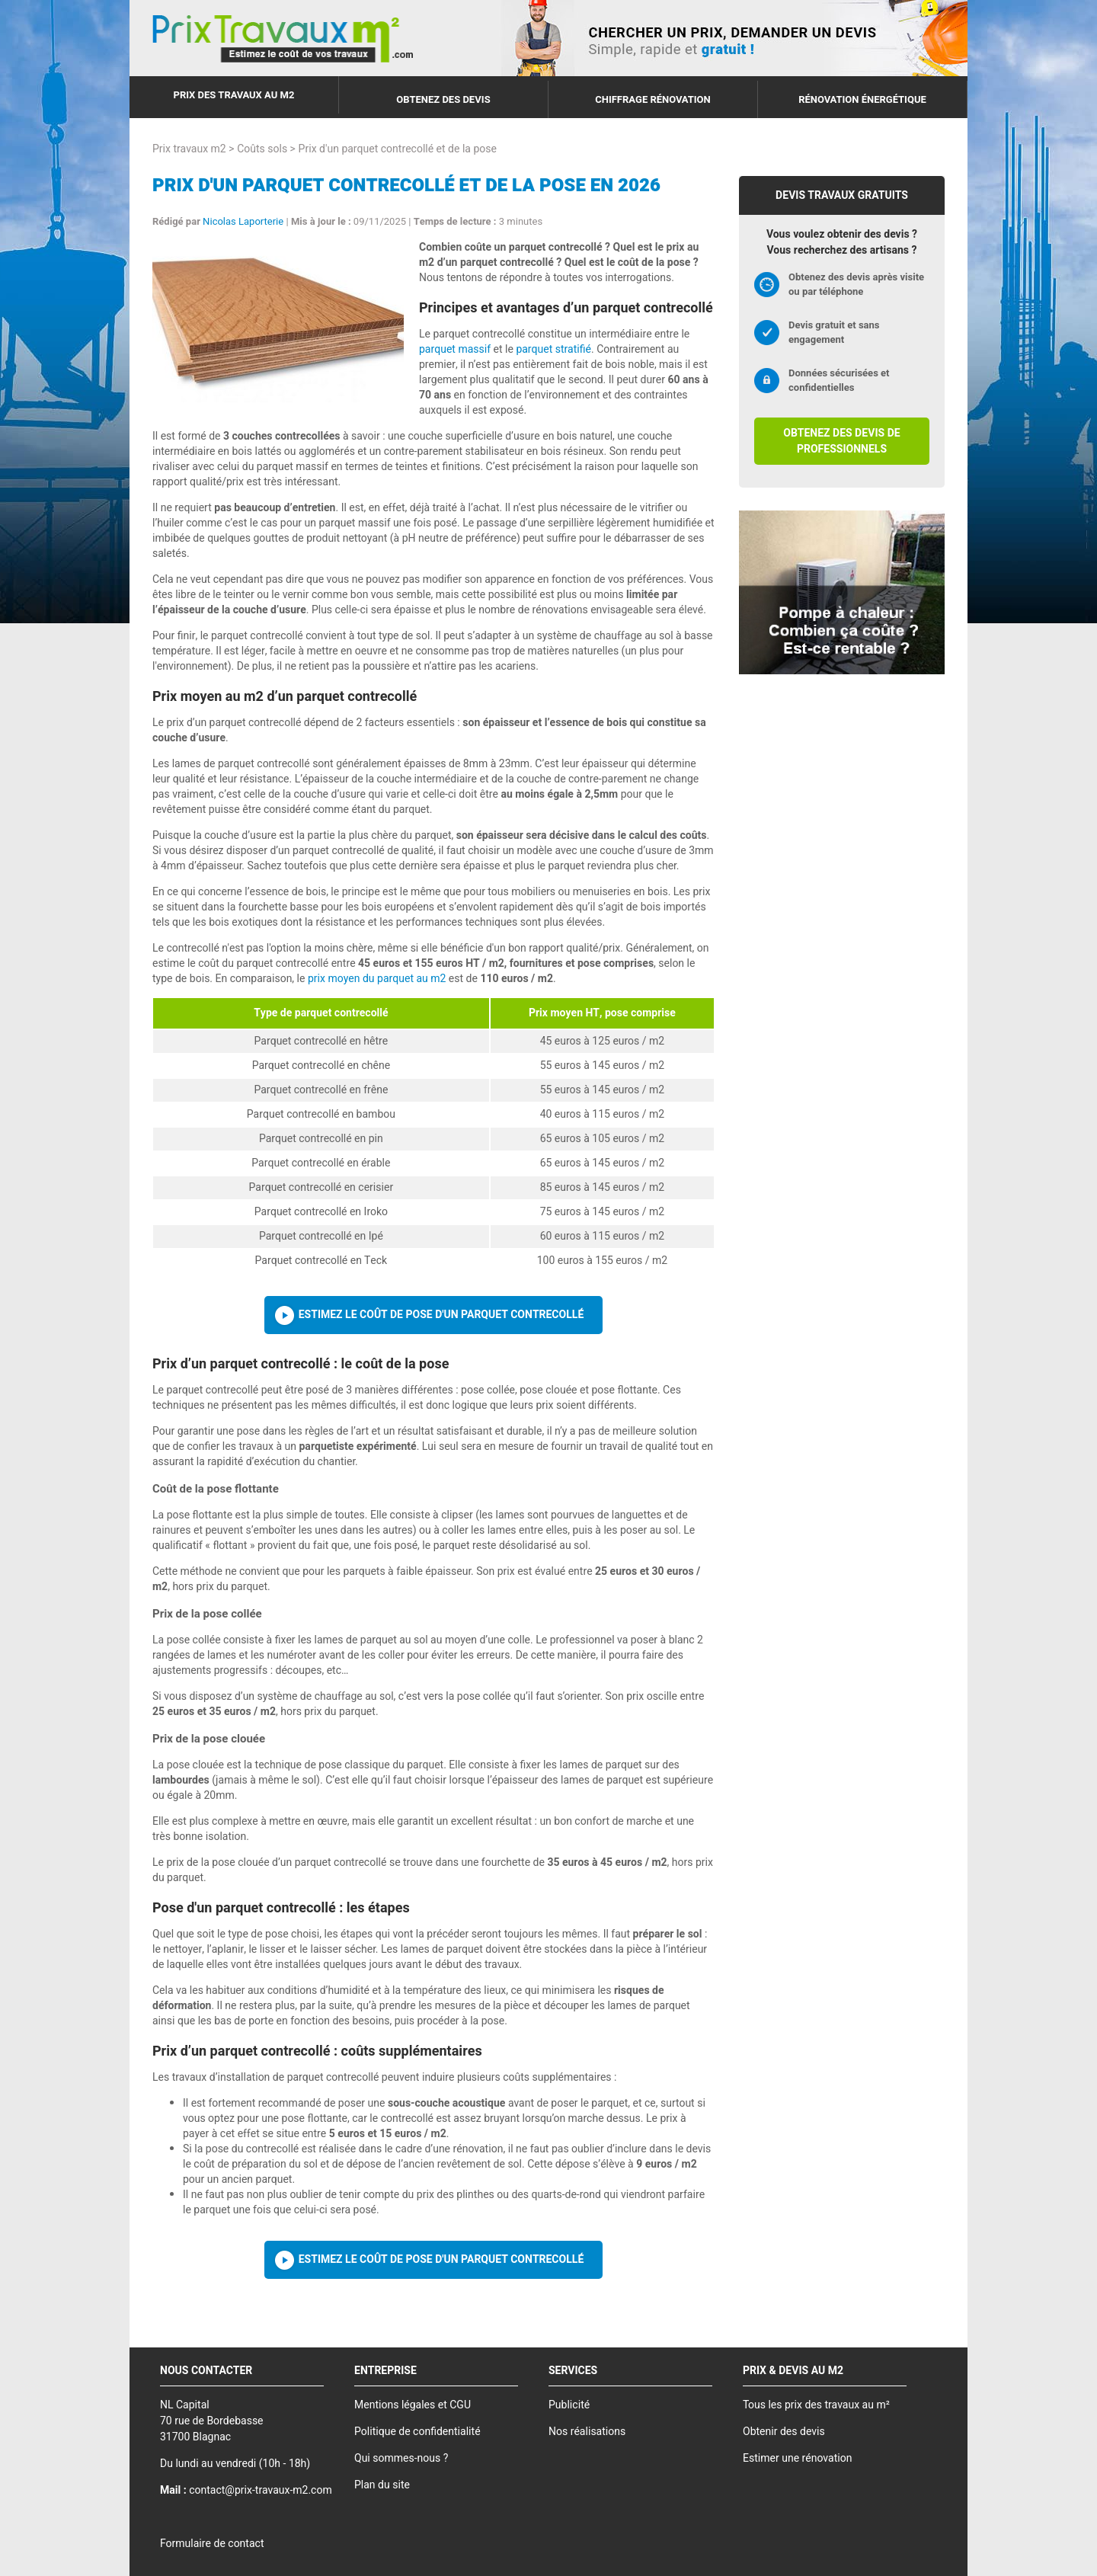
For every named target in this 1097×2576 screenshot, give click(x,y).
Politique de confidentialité (417, 2432)
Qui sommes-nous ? (401, 2458)
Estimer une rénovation (797, 2458)
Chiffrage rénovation (653, 99)
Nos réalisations (586, 2432)
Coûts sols (262, 149)
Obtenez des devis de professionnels (841, 441)
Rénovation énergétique (862, 99)
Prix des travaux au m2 (234, 95)
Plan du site (382, 2485)
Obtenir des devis (784, 2432)
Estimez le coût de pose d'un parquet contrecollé (441, 1315)
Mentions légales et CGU (412, 2405)
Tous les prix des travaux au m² (816, 2405)
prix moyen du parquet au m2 (377, 979)
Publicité (569, 2405)
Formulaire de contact (212, 2544)
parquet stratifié (553, 349)
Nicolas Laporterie (243, 221)
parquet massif (455, 349)
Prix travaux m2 (189, 149)
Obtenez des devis (443, 99)
